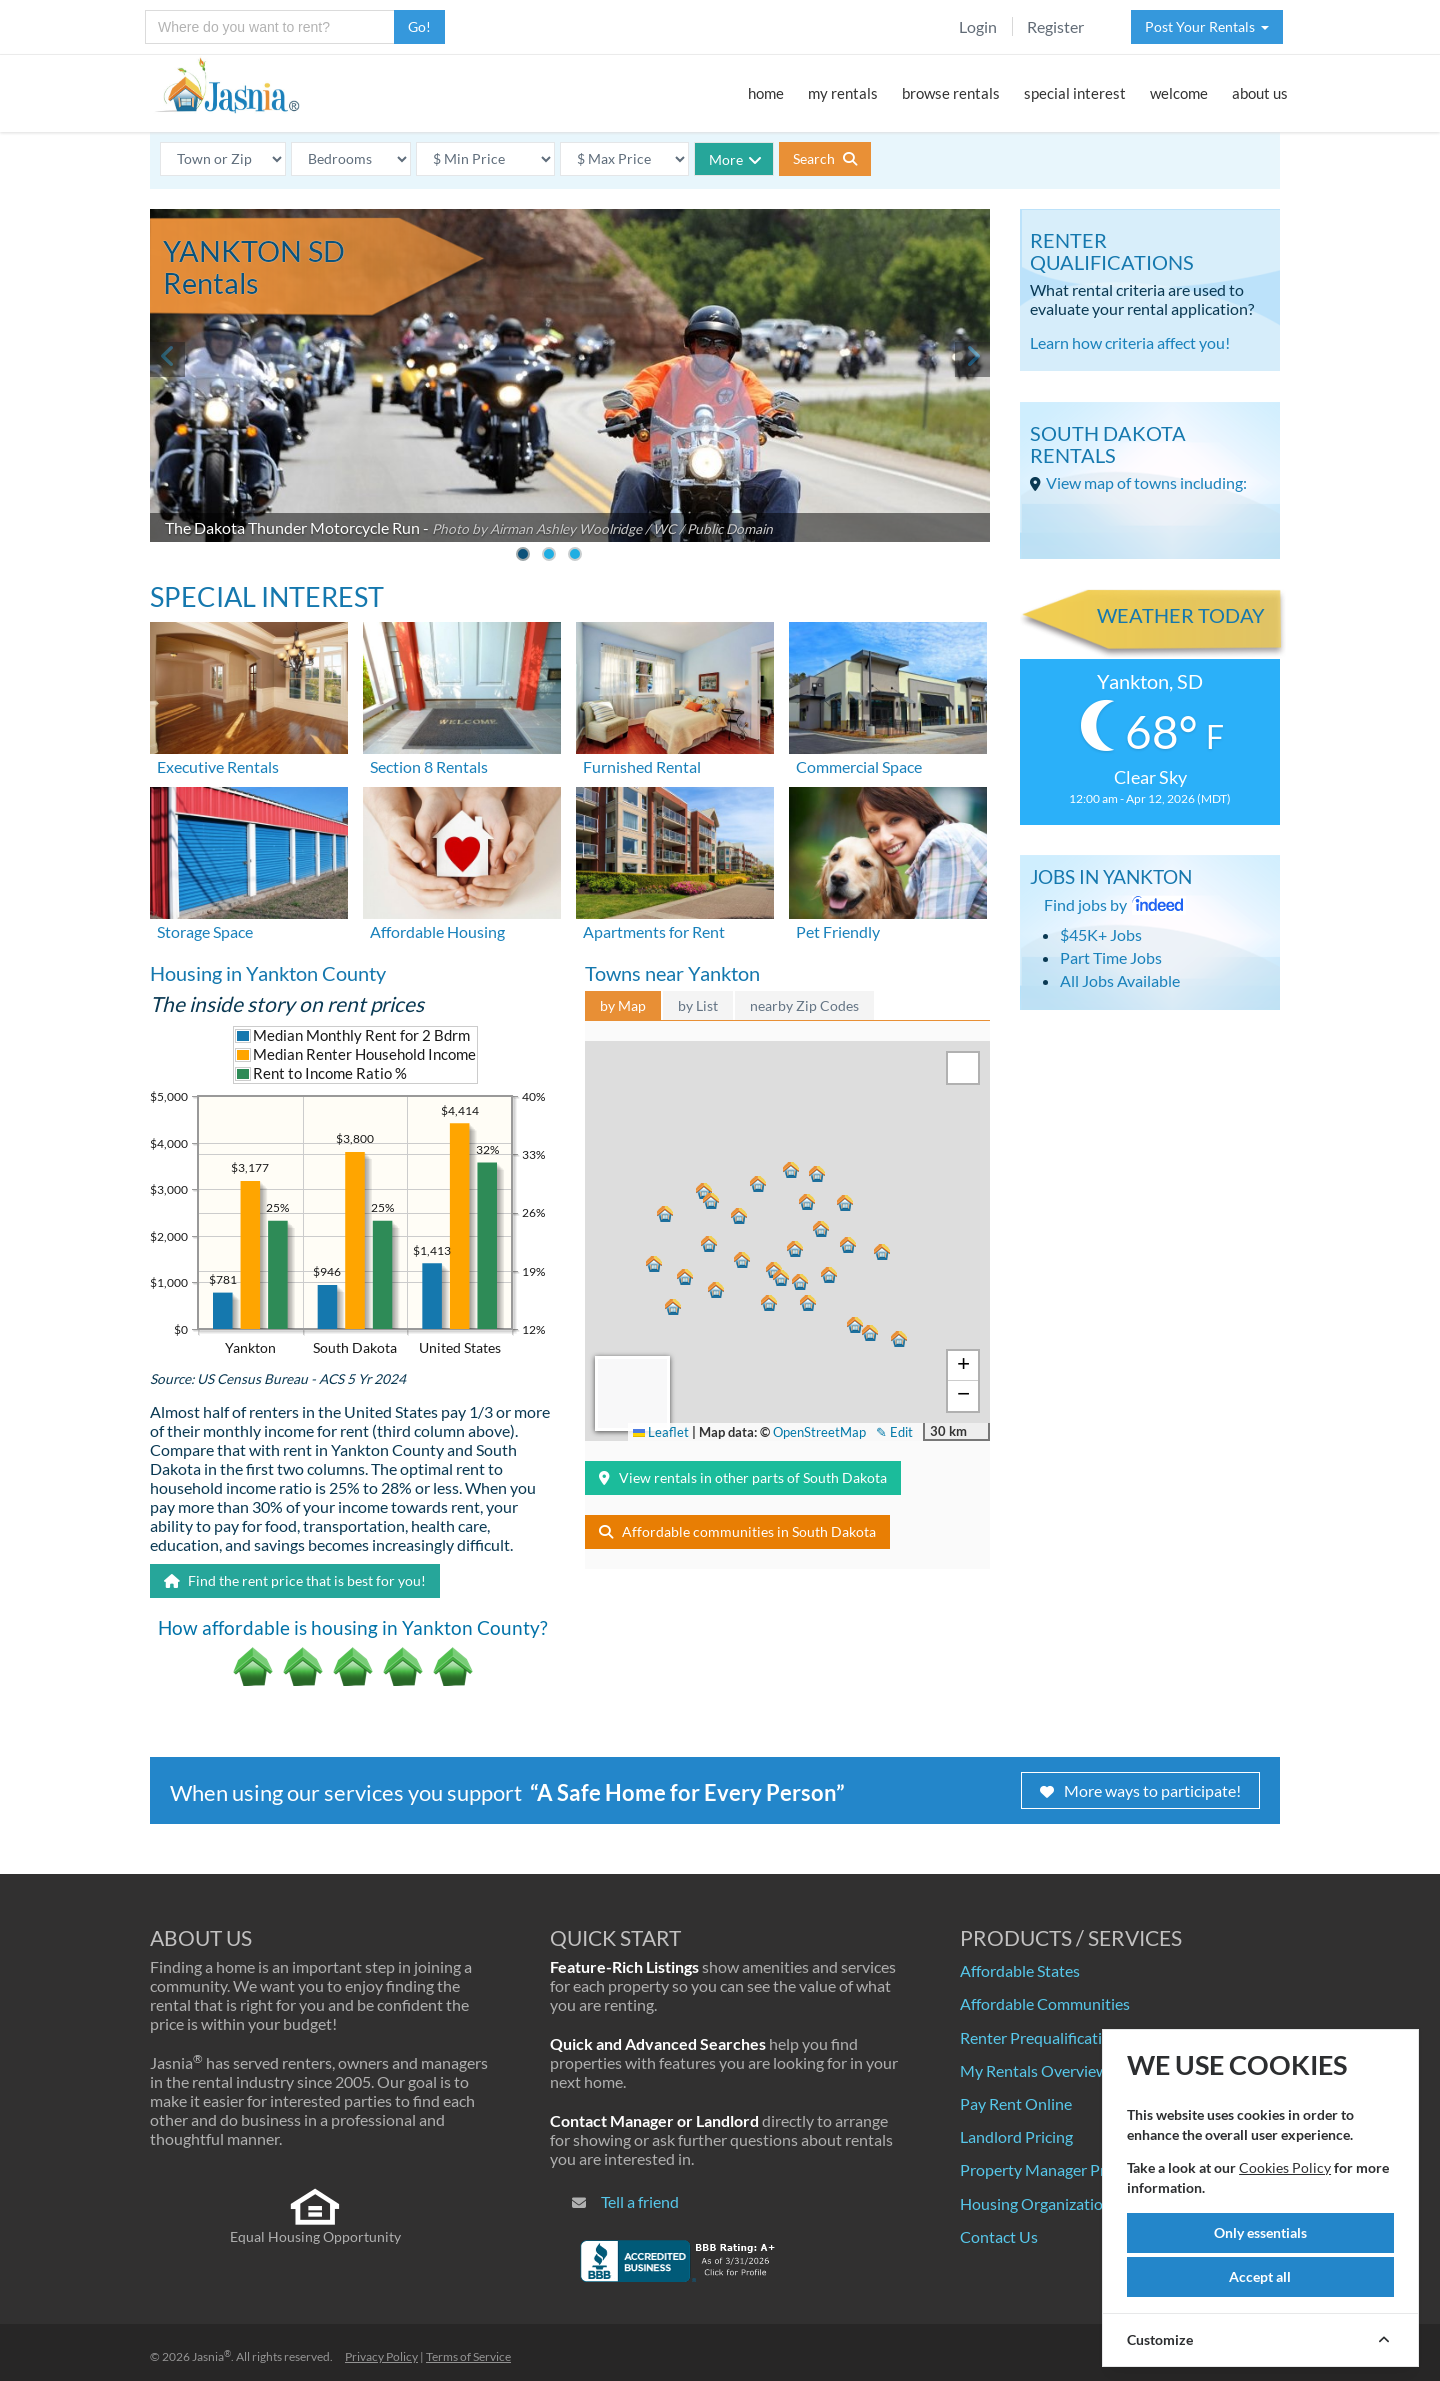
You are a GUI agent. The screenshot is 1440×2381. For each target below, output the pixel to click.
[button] (772, 1300)
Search (825, 158)
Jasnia (211, 2356)
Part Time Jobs (1111, 957)
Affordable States (1020, 1970)
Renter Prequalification (1040, 2037)
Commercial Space (859, 766)
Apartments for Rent (654, 931)
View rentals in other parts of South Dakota (743, 1477)
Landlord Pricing (1016, 2136)
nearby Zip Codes (804, 1005)
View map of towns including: (1146, 482)
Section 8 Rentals (429, 766)
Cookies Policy (1285, 2167)
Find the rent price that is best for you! (295, 1580)
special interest (1075, 93)
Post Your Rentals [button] (1207, 26)
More (735, 159)
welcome (1179, 93)
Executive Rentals (218, 766)
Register (1055, 26)
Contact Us (999, 2236)
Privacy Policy (381, 2356)
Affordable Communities (1045, 2003)
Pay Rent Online (1016, 2103)
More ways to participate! (1140, 1790)
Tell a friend (640, 2201)
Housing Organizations (1039, 2203)
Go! (419, 26)
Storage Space (205, 931)
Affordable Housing (437, 931)
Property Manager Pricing (1049, 2169)
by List (698, 1005)
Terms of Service (468, 2356)
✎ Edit (894, 1432)
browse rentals (951, 93)
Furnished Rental (642, 766)
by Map (623, 1005)
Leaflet (661, 1432)
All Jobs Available (1120, 980)
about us (1260, 93)
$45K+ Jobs (1101, 934)
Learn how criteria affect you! (1130, 342)
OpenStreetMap (819, 1432)
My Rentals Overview (1034, 2070)
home (766, 93)
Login (978, 26)
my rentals (843, 93)
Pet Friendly (838, 931)
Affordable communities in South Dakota (737, 1531)
